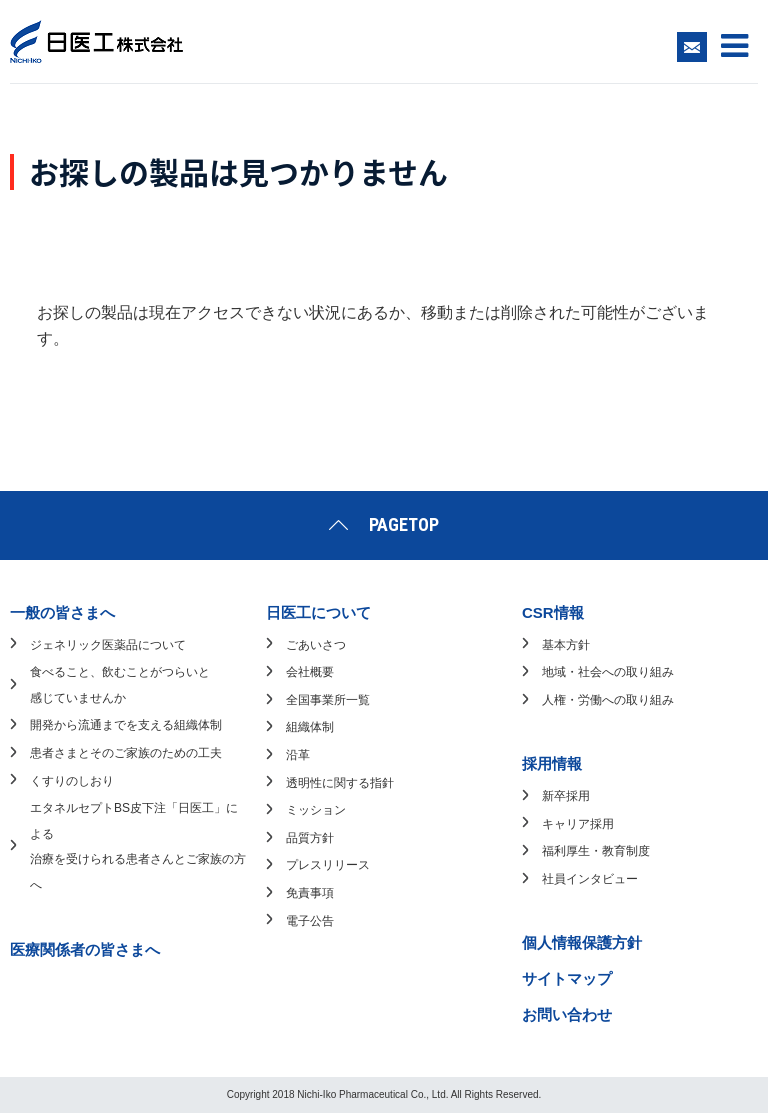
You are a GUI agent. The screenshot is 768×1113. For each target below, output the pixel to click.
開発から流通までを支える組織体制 (126, 725)
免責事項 (310, 893)
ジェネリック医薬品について (108, 645)
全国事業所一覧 (328, 700)
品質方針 (310, 838)
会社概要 (310, 672)
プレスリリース (328, 865)
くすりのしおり (72, 781)
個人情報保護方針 (582, 942)
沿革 (298, 755)
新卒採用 (566, 796)
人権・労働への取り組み (608, 700)
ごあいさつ (316, 645)
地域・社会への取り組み (608, 672)
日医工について (318, 612)
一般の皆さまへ (62, 612)
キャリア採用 (578, 824)
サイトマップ (567, 978)
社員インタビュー (590, 879)
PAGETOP (404, 524)
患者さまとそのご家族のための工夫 (126, 753)
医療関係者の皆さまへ (85, 949)
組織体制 (310, 727)
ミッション (316, 810)
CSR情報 (553, 612)
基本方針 (566, 645)
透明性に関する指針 (340, 783)
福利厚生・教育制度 (596, 851)
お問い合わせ (567, 1014)
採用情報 (552, 763)
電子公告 (310, 921)
